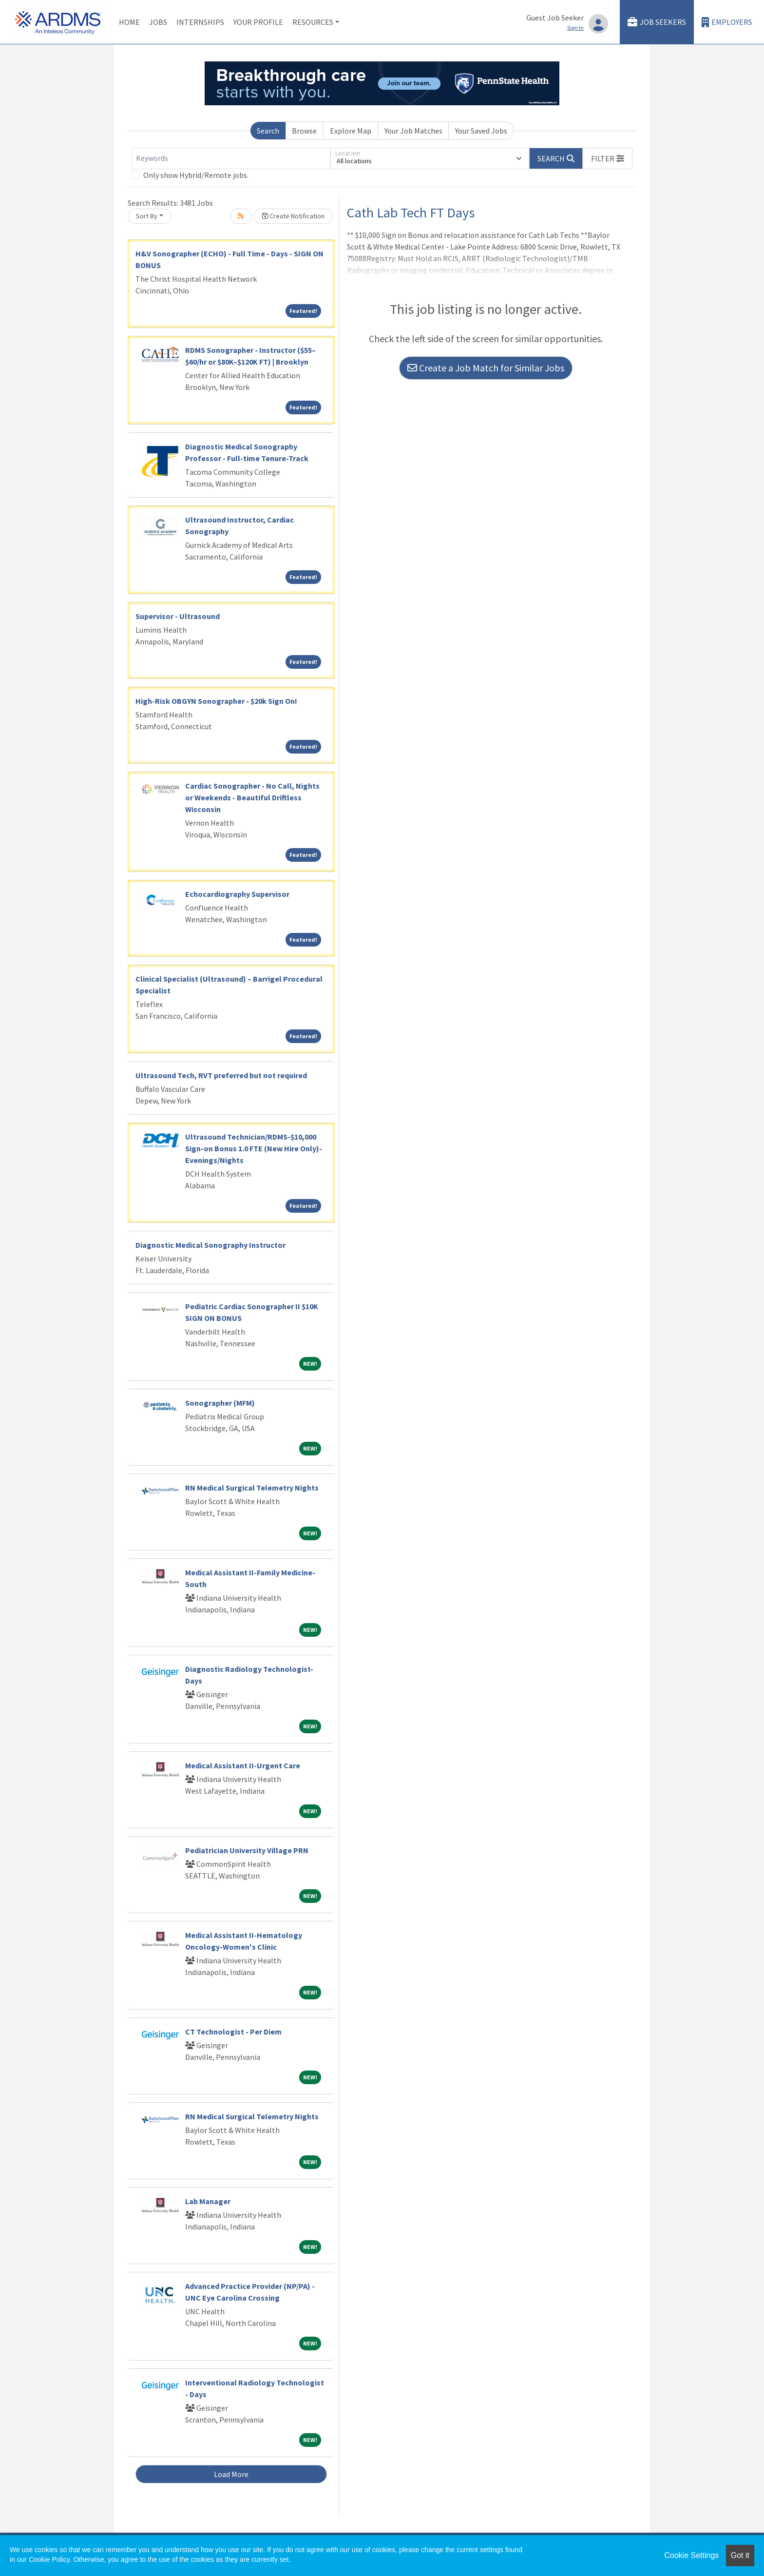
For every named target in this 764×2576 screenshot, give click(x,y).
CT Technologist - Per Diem (233, 2031)
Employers (727, 22)
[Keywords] (231, 158)
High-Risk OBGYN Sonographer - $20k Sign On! (216, 701)
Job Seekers (657, 22)
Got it (740, 2555)
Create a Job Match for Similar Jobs (485, 368)
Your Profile (258, 22)
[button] (607, 158)
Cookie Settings (691, 2555)
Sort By (146, 216)
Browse (304, 131)
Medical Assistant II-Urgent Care (242, 1765)
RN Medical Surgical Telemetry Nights (252, 1487)
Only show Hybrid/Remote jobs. (195, 175)
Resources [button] (312, 22)
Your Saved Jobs (481, 131)
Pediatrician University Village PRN (246, 1850)
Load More (231, 2474)
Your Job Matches (413, 131)
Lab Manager (207, 2201)
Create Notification (293, 216)
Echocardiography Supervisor (237, 894)
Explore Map (350, 131)
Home (129, 22)
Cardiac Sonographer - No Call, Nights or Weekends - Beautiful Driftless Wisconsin (252, 797)
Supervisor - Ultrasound (177, 616)
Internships (200, 22)
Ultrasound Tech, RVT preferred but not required (221, 1075)
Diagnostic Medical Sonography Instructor (210, 1245)
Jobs (158, 22)
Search (268, 131)
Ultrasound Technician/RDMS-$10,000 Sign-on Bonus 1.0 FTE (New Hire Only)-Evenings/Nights (253, 1148)
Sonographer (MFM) (220, 1403)
